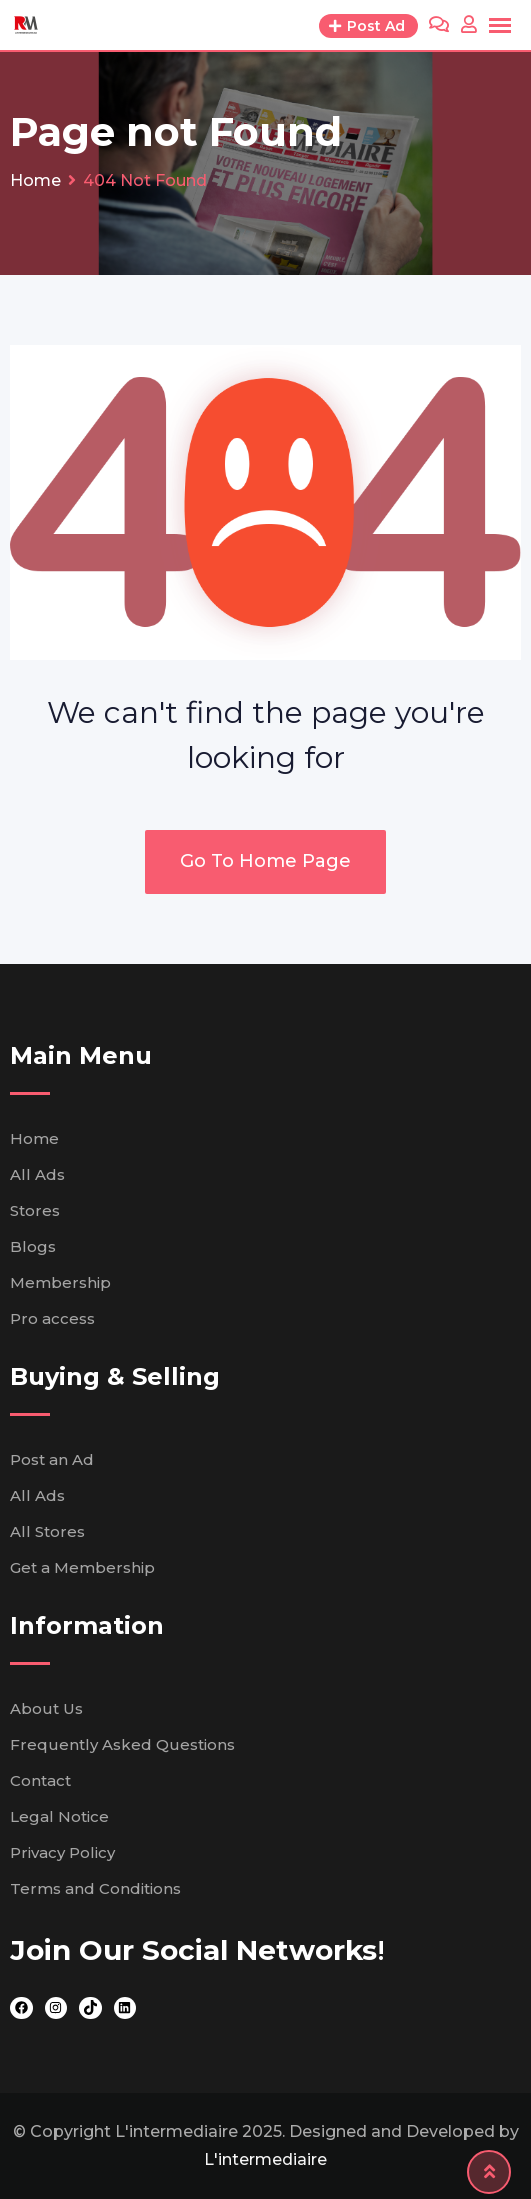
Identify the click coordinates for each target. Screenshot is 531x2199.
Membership (60, 1282)
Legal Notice (59, 1816)
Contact (40, 1780)
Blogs (33, 1246)
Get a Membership (82, 1567)
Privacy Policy (62, 1852)
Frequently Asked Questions (122, 1744)
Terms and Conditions (95, 1888)
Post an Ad (52, 1459)
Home (34, 1138)
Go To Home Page (265, 861)
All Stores (47, 1531)
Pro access (52, 1318)
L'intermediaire (265, 2159)
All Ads (37, 1174)
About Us (46, 1708)
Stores (35, 1210)
